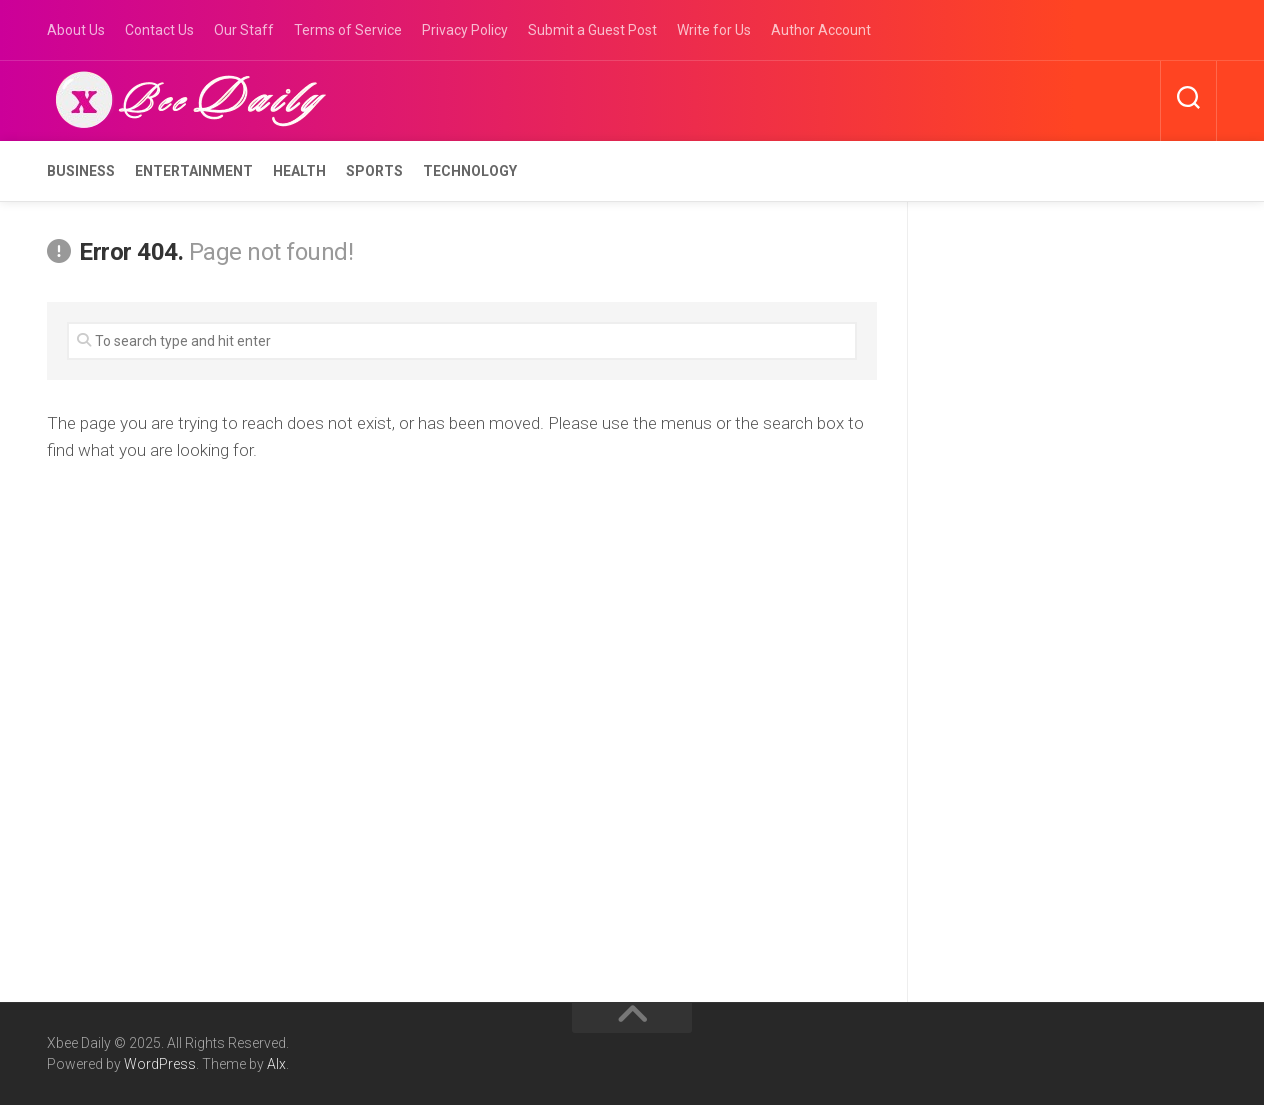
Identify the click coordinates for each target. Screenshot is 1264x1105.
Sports (374, 171)
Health (299, 171)
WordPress (160, 1064)
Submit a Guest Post (592, 30)
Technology (470, 171)
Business (81, 171)
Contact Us (159, 30)
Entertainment (194, 171)
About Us (76, 30)
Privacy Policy (465, 30)
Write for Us (714, 30)
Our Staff (244, 30)
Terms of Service (348, 30)
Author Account (821, 30)
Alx (276, 1064)
